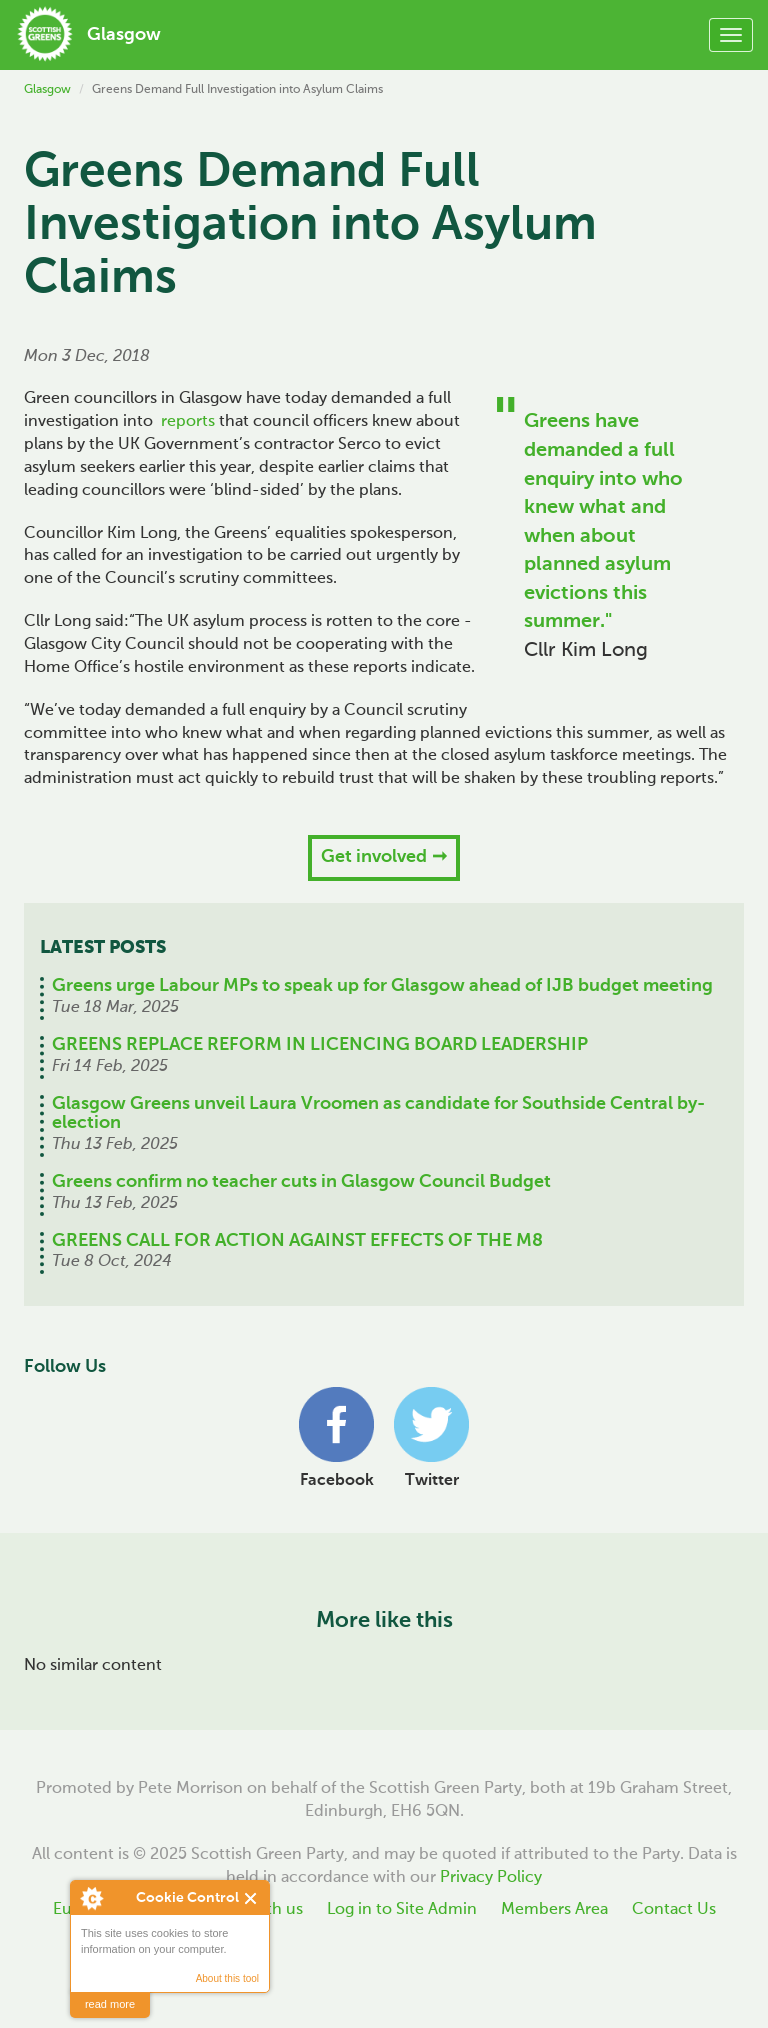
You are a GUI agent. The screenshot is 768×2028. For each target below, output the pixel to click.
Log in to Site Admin (402, 1910)
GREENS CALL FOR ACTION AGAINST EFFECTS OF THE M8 (297, 1241)
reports (188, 422)
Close (251, 1898)
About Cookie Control (91, 1898)
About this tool (227, 1978)
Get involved (374, 857)
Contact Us (674, 1910)
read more (110, 2004)
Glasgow (47, 90)
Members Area (554, 1910)
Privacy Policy (491, 1878)
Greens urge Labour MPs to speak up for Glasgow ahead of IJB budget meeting (382, 986)
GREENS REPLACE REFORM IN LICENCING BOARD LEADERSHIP (320, 1045)
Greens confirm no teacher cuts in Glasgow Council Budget (301, 1182)
